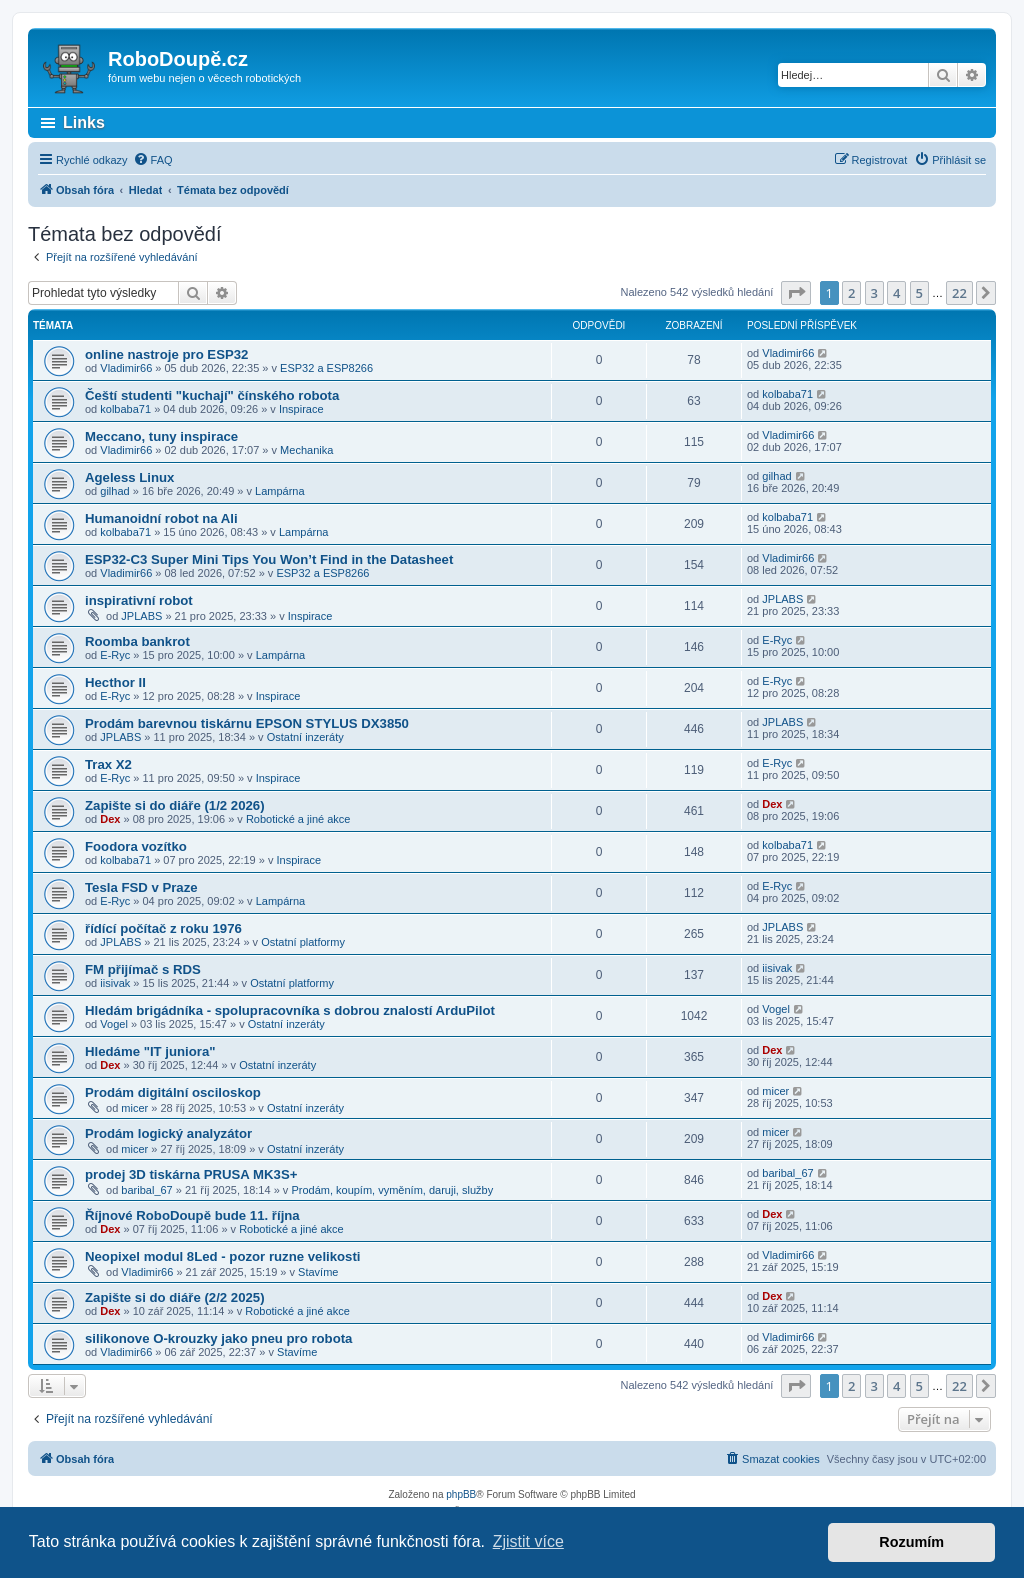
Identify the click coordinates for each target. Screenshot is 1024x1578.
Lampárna (280, 491)
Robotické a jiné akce (298, 819)
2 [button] (851, 293)
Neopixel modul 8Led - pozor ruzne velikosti (223, 1256)
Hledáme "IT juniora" (150, 1051)
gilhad (114, 491)
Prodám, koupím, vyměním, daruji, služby (392, 1190)
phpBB (461, 1494)
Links (84, 122)
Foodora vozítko (136, 846)
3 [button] (874, 293)
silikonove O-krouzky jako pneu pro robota (218, 1338)
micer (134, 1108)
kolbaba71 (125, 409)
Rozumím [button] (911, 1542)
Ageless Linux (129, 477)
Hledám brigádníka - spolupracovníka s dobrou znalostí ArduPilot (290, 1010)
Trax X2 (108, 764)
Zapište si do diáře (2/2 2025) (175, 1297)
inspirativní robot (139, 600)
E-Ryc (115, 655)
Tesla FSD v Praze (141, 887)
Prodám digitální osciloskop (173, 1092)
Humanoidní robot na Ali (161, 518)
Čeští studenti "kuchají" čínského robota (212, 395)
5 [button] (919, 293)
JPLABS (141, 616)
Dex (110, 819)
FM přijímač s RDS (143, 969)
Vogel (114, 1024)
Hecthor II (115, 682)
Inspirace (301, 409)
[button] (796, 293)
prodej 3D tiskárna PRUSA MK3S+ (191, 1174)
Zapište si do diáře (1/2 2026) (175, 805)
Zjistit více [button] (528, 1541)
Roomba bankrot (137, 641)
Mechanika (306, 450)
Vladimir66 (126, 368)
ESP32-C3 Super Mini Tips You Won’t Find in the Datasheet (269, 559)
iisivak (115, 983)
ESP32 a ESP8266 (326, 368)
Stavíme (318, 1272)
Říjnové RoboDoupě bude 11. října (192, 1215)
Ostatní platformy (303, 942)
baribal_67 (146, 1190)
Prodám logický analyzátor (168, 1133)
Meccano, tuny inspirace (161, 436)
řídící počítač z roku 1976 (163, 928)
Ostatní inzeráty (305, 737)
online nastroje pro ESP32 (166, 354)
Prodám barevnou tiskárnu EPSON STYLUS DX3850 (247, 723)
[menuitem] (153, 160)
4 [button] (896, 293)
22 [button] (959, 293)
